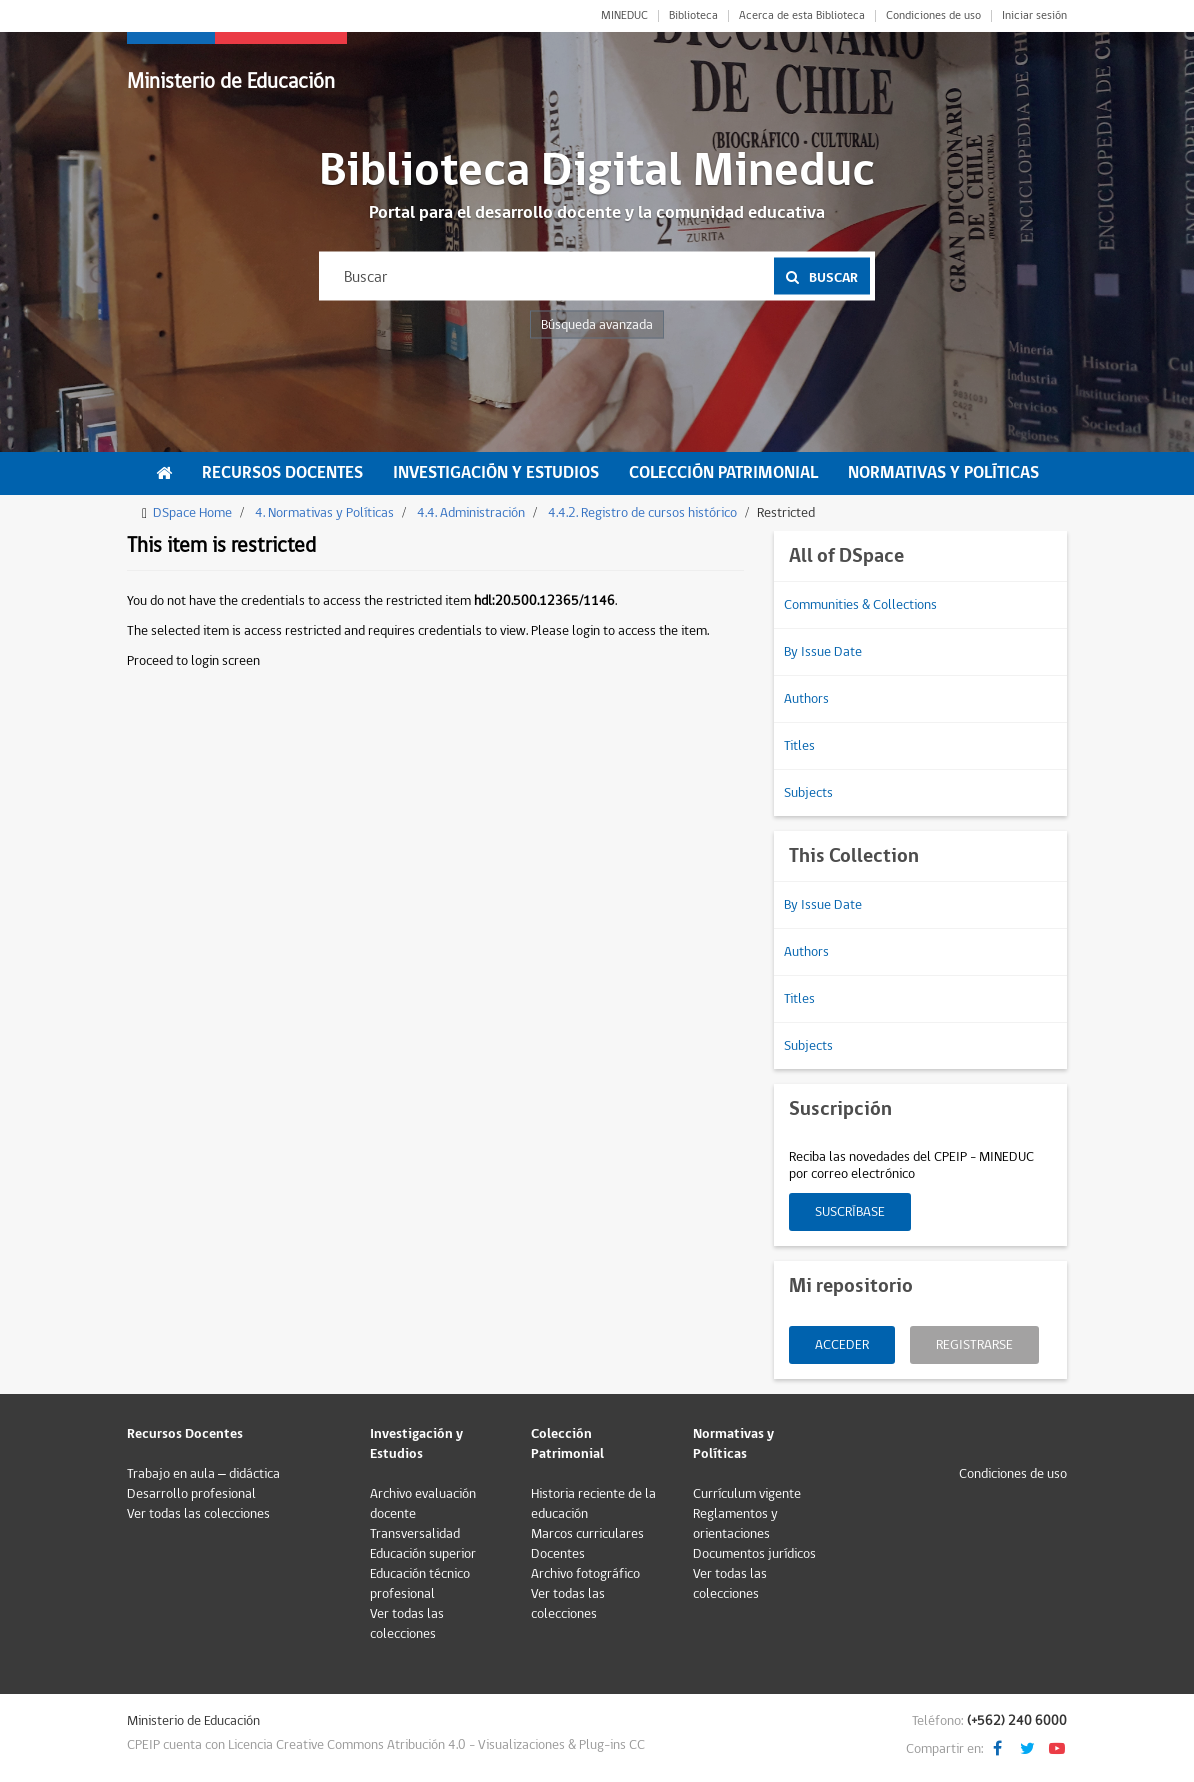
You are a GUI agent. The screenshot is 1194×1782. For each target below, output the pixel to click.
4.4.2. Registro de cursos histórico (642, 513)
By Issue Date (823, 652)
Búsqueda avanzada (597, 325)
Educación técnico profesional (420, 1584)
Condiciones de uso (933, 16)
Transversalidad (415, 1534)
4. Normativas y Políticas (324, 513)
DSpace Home (192, 513)
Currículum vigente (747, 1494)
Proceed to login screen (193, 661)
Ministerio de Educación (231, 81)
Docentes (558, 1554)
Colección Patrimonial (723, 473)
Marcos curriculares (587, 1534)
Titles (799, 746)
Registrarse (974, 1345)
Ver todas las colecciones (198, 1514)
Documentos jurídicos (754, 1554)
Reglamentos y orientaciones (735, 1524)
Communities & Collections (860, 605)
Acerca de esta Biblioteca (802, 16)
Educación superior (423, 1554)
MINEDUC (624, 16)
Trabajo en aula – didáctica (203, 1474)
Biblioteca (693, 16)
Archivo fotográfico (585, 1574)
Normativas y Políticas (943, 473)
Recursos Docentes (282, 473)
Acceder (842, 1345)
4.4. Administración (471, 513)
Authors (806, 699)
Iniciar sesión (1034, 16)
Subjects (808, 793)
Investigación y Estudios (496, 473)
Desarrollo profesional (191, 1494)
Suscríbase (850, 1212)
